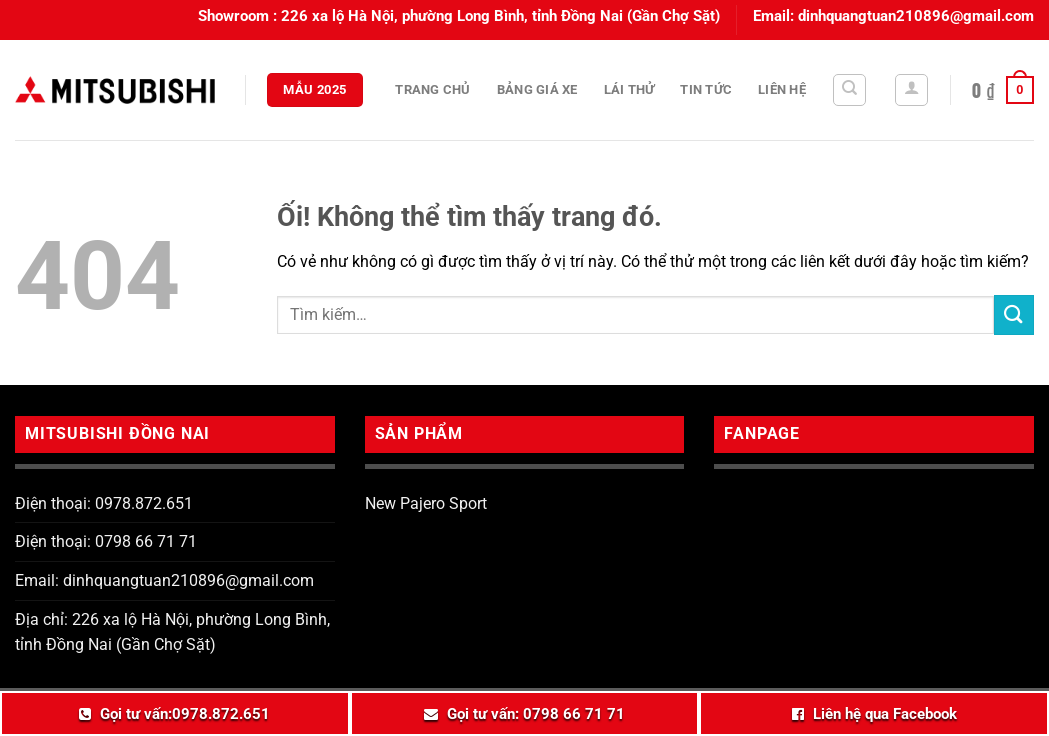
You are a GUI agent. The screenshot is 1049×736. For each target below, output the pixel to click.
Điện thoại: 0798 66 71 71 (106, 541)
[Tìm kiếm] (849, 90)
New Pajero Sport (426, 503)
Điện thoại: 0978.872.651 (104, 503)
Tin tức (706, 89)
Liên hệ (782, 89)
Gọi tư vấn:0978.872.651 (185, 714)
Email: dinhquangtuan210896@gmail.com (164, 580)
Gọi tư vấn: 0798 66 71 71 (536, 714)
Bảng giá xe (537, 89)
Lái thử (629, 89)
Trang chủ (432, 89)
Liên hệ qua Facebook (885, 714)
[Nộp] (1014, 314)
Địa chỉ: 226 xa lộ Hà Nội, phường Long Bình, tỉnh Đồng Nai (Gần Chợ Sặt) (172, 632)
